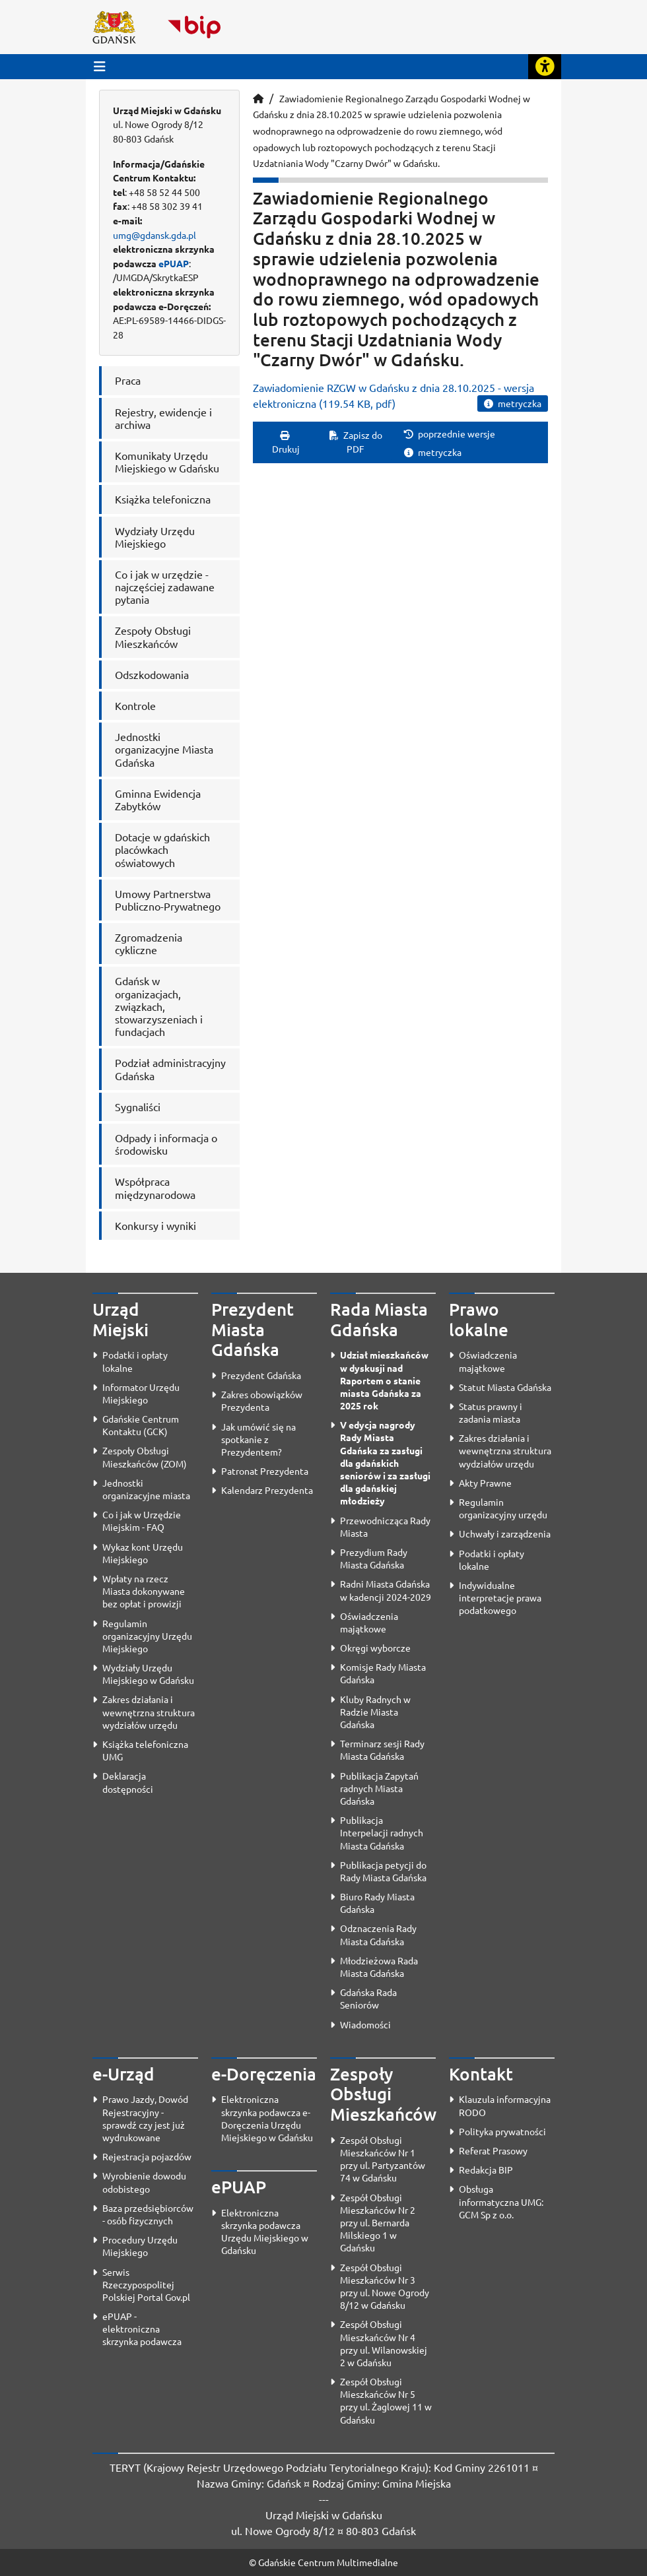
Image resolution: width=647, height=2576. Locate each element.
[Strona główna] (258, 98)
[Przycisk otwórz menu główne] (100, 66)
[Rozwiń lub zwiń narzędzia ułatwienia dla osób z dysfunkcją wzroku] (544, 66)
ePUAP (173, 263)
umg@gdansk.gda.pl (154, 235)
